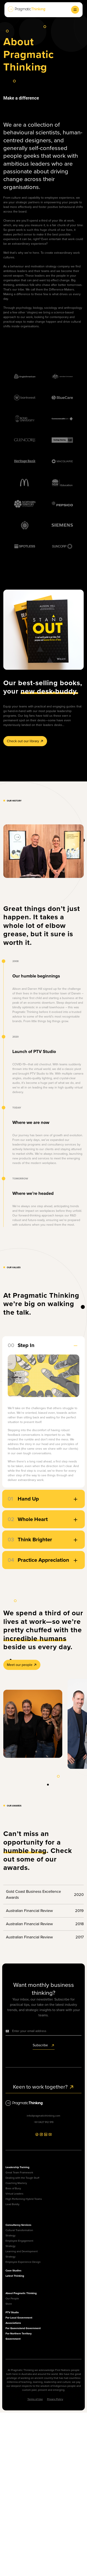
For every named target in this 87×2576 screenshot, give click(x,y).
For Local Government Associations (19, 2320)
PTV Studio (12, 2312)
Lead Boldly (12, 2204)
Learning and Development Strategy (22, 2254)
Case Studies (13, 2270)
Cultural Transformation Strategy (19, 2232)
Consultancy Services (18, 2225)
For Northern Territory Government (19, 2336)
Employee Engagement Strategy (19, 2243)
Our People (12, 2298)
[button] (75, 10)
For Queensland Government (23, 2328)
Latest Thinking (15, 2276)
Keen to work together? (43, 2087)
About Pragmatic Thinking (21, 2293)
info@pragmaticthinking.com (43, 2116)
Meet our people (22, 1664)
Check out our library (25, 741)
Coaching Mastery (16, 2183)
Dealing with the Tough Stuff (22, 2178)
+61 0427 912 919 (43, 2122)
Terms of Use (35, 2399)
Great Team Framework (19, 2172)
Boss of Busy (13, 2188)
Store (9, 2304)
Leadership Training (17, 2167)
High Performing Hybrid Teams (24, 2199)
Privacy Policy (55, 2399)
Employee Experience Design (23, 2262)
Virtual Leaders (14, 2194)
